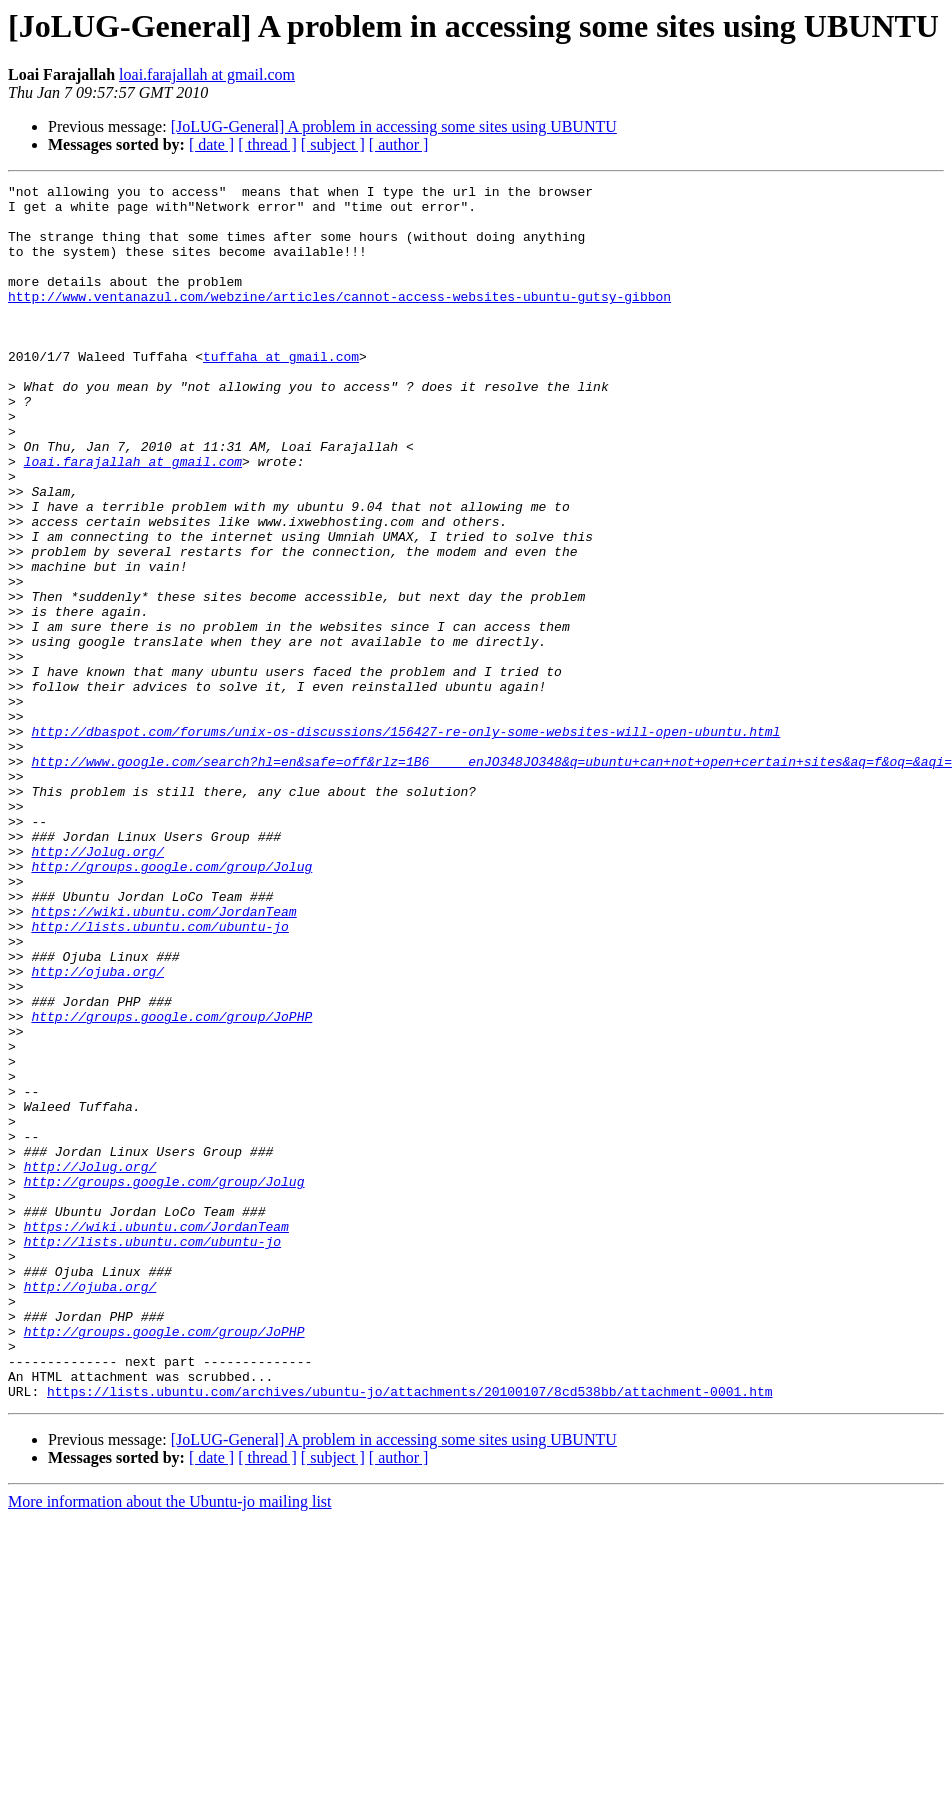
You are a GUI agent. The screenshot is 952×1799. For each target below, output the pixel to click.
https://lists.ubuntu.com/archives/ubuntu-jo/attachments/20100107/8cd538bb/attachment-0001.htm (409, 1634)
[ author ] (399, 144)
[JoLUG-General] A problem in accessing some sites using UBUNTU (394, 126)
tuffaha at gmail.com (281, 392)
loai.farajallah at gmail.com (207, 74)
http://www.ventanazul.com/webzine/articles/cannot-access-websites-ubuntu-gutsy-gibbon (339, 320)
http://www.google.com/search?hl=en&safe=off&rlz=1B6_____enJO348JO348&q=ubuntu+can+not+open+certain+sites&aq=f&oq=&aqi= (491, 878)
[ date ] (211, 144)
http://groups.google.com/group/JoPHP (171, 1184)
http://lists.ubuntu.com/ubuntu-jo (159, 1076)
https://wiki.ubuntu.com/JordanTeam (163, 1058)
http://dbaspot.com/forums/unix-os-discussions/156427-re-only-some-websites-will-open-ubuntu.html (405, 842)
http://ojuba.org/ (97, 1130)
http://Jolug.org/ (97, 986)
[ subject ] (333, 144)
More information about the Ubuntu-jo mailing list (170, 1744)
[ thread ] (267, 144)
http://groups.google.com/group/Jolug (171, 1004)
